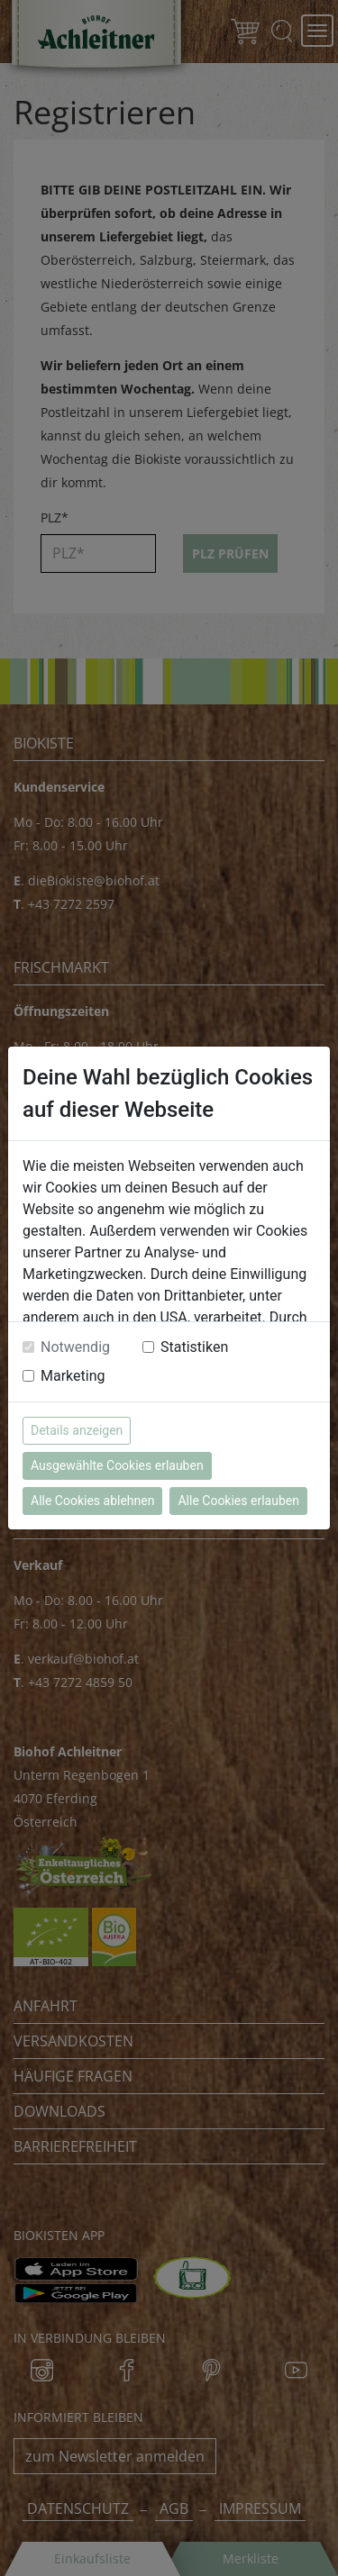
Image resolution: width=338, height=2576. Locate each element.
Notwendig (75, 1347)
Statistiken (194, 1347)
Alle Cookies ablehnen (92, 1500)
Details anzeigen (77, 1430)
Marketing (73, 1375)
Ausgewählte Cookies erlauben (117, 1465)
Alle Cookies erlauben (238, 1500)
